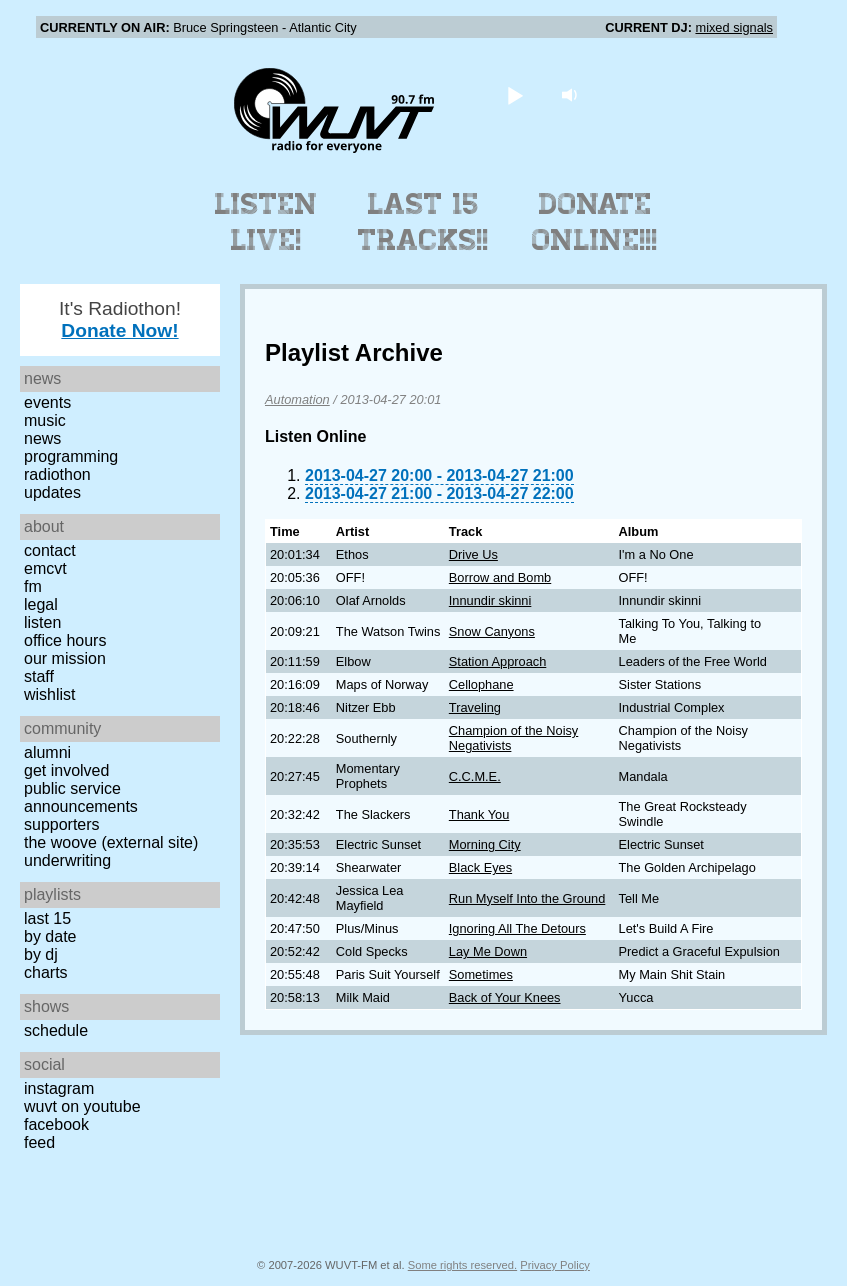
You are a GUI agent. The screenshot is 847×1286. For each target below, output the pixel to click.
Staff (39, 676)
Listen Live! (266, 222)
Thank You (479, 814)
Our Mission (65, 658)
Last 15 (47, 918)
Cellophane (481, 684)
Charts (46, 972)
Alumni (47, 752)
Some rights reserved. (462, 1265)
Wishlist (50, 694)
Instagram (59, 1088)
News (42, 438)
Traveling (475, 707)
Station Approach (497, 661)
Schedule (56, 1030)
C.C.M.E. (475, 776)
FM (33, 586)
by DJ (41, 954)
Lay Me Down (488, 951)
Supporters (62, 824)
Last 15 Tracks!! (423, 222)
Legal (41, 604)
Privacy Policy (555, 1265)
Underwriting (67, 860)
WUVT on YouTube (82, 1106)
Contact (50, 550)
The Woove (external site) (111, 842)
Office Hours (65, 640)
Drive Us (473, 554)
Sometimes (481, 974)
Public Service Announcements (81, 797)
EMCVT (45, 568)
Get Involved (66, 770)
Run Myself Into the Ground (527, 898)
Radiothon (57, 474)
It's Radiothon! (120, 319)
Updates (52, 492)
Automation (297, 399)
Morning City (485, 844)
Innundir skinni (490, 600)
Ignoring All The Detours (517, 928)
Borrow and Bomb (500, 577)
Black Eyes (480, 867)
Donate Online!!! (595, 222)
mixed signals (734, 27)
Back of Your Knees (505, 997)
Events (47, 402)
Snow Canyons (492, 631)
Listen (42, 622)
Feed (39, 1142)
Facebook (56, 1124)
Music (45, 420)
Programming (71, 456)
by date (50, 936)
